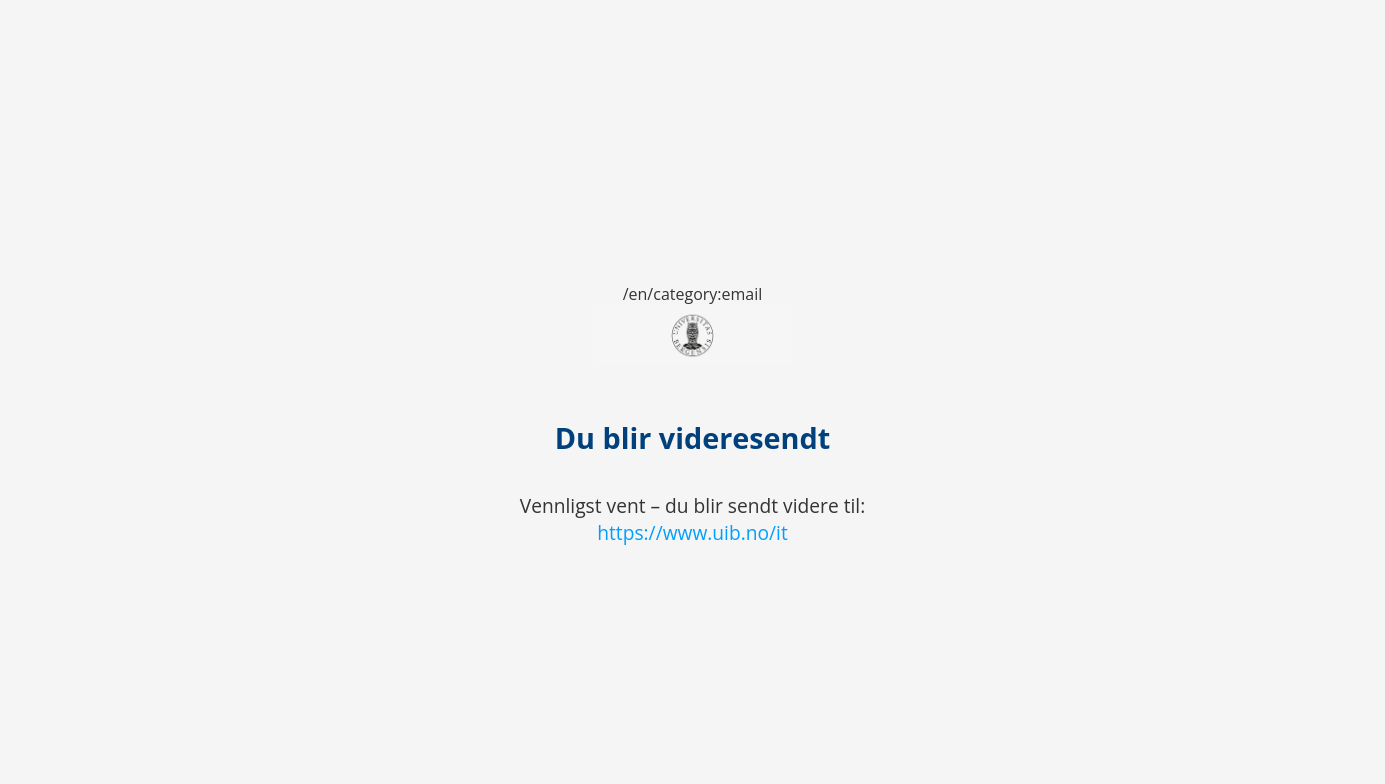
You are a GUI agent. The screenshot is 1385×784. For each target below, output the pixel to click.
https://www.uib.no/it (692, 532)
